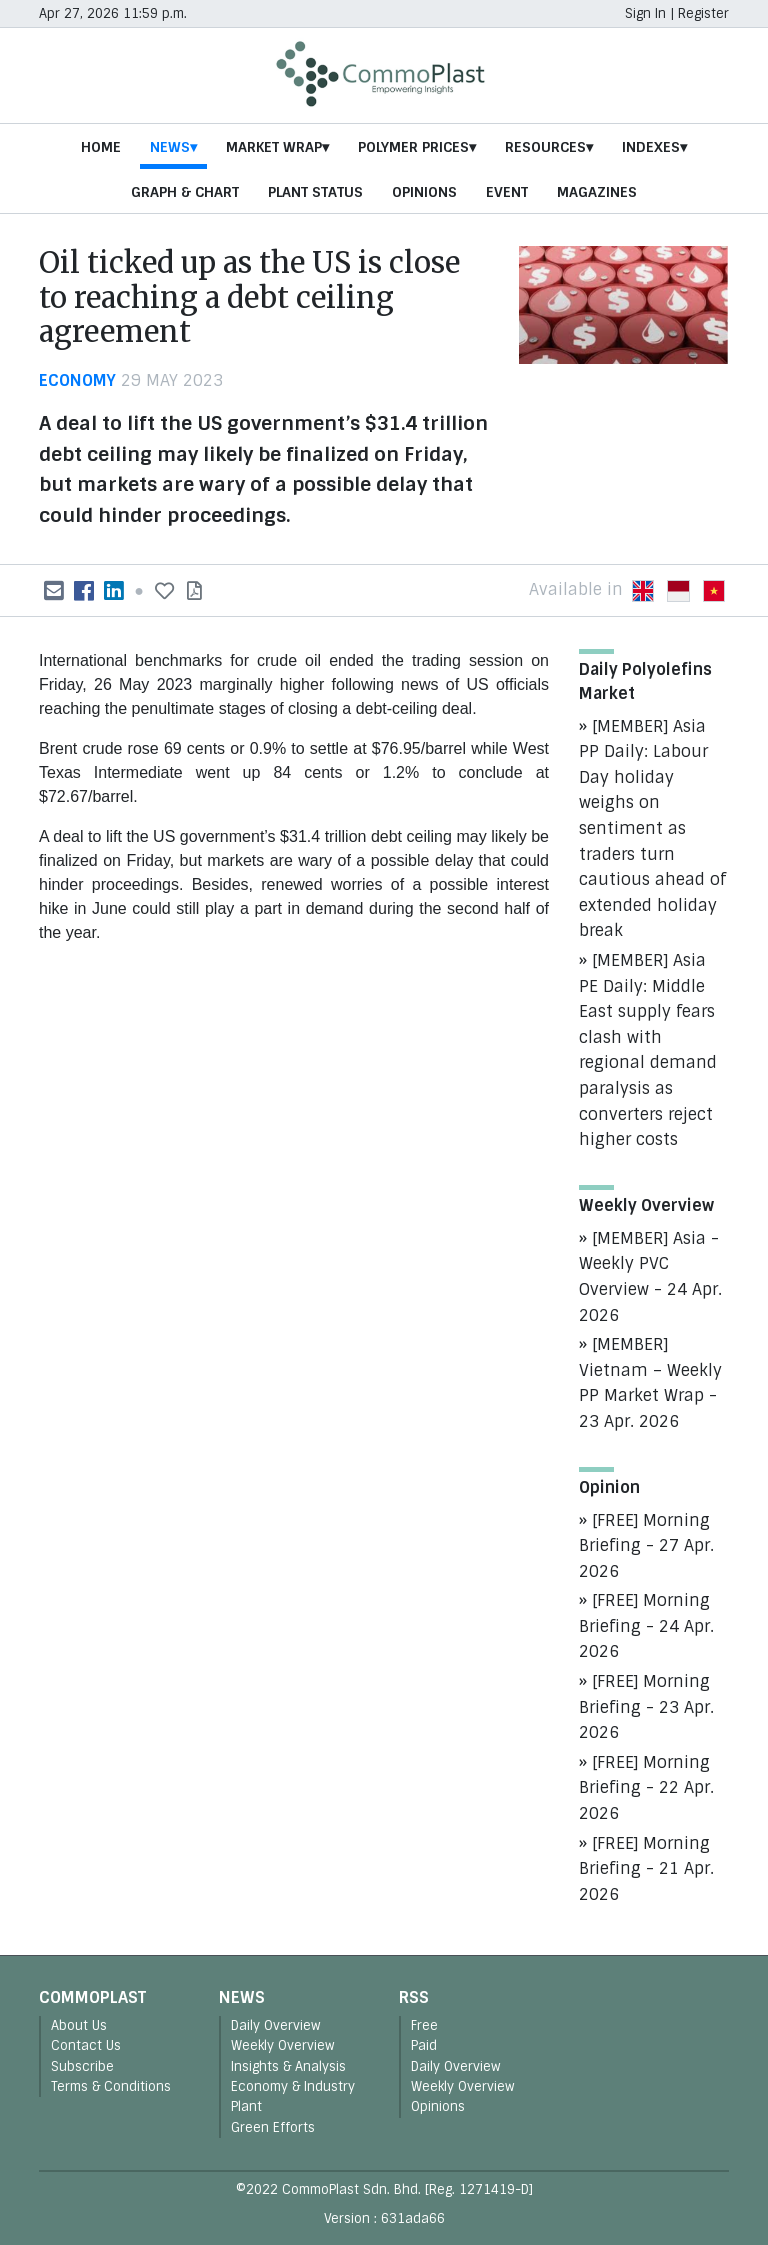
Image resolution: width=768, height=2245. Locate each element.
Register (703, 13)
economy (77, 380)
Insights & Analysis (288, 2066)
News (170, 147)
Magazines (597, 192)
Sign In (645, 13)
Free (424, 2025)
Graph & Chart (185, 192)
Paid (424, 2045)
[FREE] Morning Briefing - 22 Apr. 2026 (646, 1788)
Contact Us (86, 2045)
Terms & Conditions (111, 2086)
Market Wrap (274, 147)
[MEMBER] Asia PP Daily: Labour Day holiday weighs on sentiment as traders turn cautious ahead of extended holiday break (652, 829)
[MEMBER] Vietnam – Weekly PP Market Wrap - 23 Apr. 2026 (650, 1383)
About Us (79, 2025)
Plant (246, 2106)
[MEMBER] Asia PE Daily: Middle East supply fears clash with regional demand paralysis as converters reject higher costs (648, 1050)
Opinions (424, 192)
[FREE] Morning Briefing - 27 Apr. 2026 (646, 1546)
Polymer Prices (413, 147)
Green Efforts (273, 2127)
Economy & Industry (293, 2086)
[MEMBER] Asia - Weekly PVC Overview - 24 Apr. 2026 (650, 1277)
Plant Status (315, 192)
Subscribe (82, 2066)
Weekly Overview (283, 2045)
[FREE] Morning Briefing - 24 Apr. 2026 (646, 1626)
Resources (545, 147)
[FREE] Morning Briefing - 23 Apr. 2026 (646, 1707)
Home (101, 147)
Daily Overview (276, 2025)
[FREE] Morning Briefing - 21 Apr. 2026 (646, 1869)
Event (507, 192)
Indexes (651, 147)
